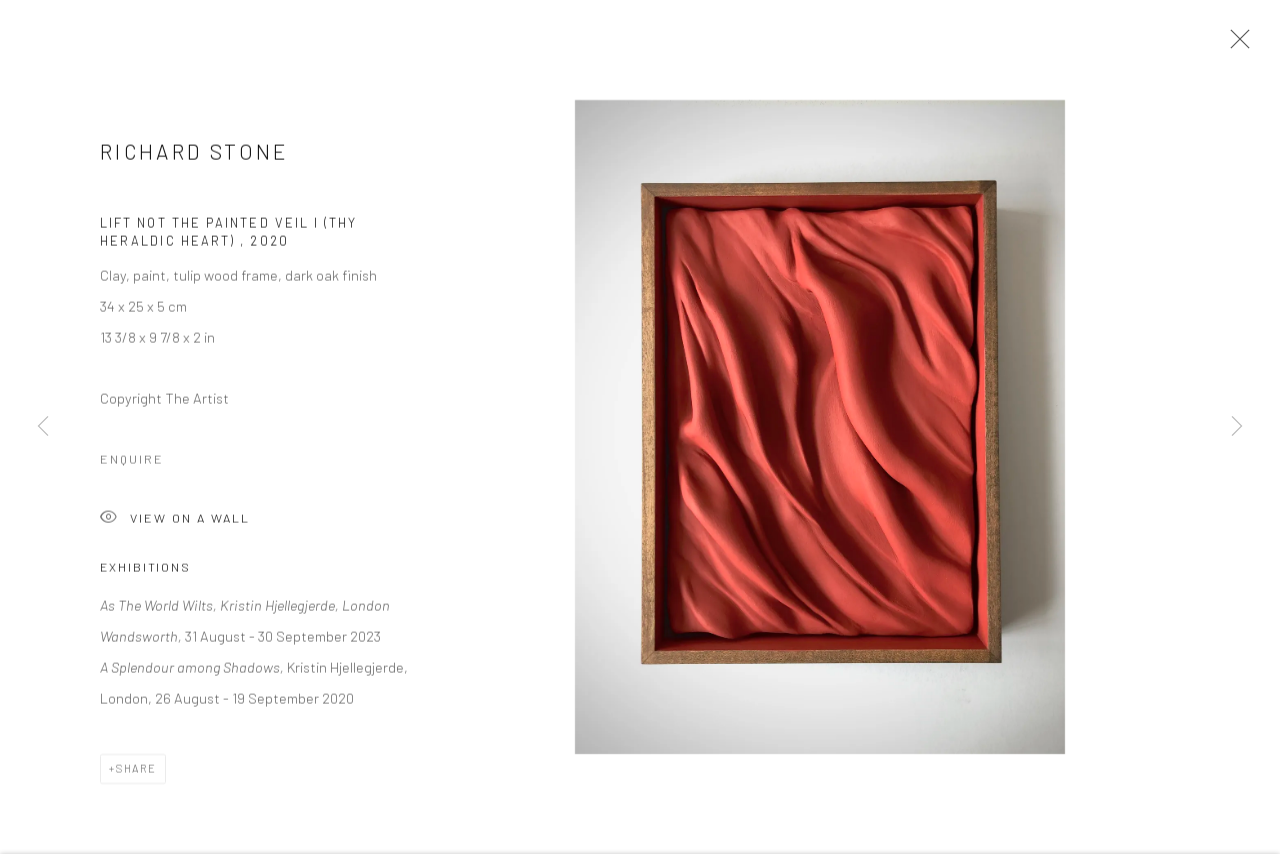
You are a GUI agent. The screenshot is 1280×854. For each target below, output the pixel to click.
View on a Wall (175, 524)
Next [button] (1237, 427)
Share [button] (136, 773)
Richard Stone (194, 156)
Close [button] (1235, 45)
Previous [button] (43, 427)
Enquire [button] (132, 464)
